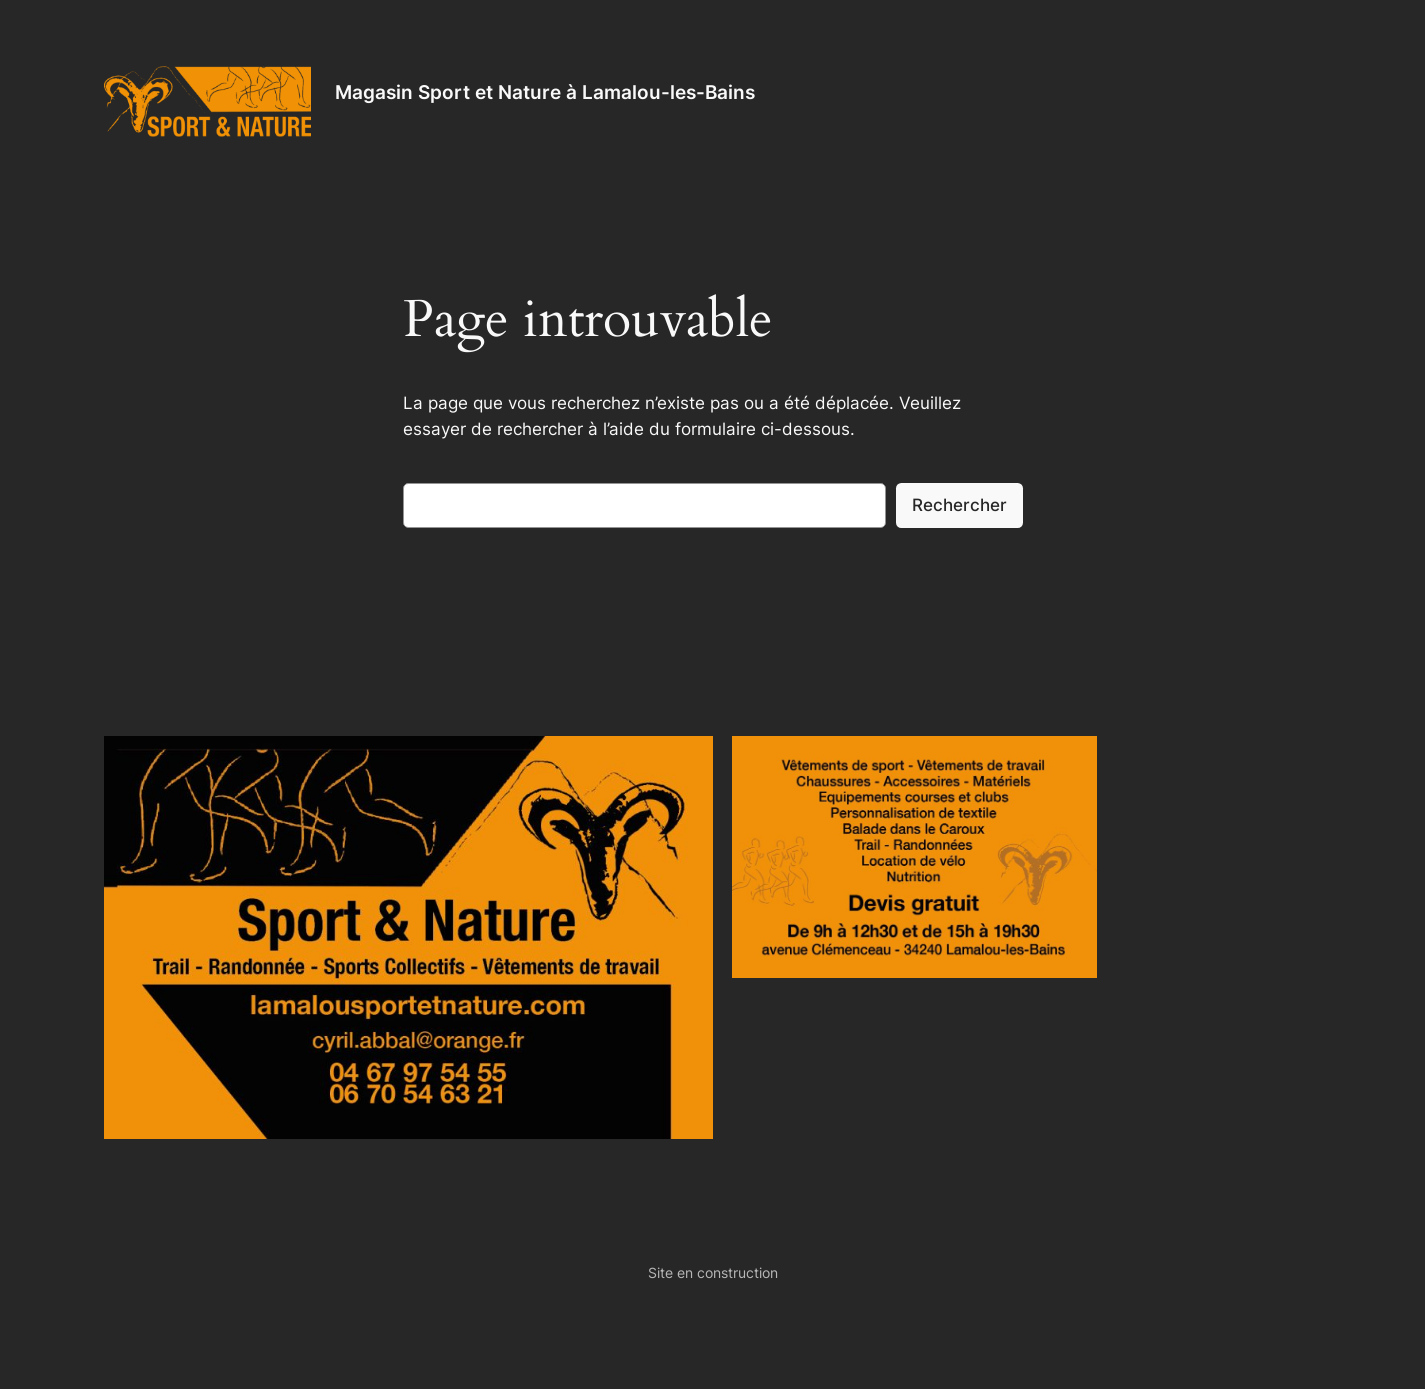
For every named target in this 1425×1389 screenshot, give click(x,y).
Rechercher (959, 505)
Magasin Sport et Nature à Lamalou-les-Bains (545, 92)
